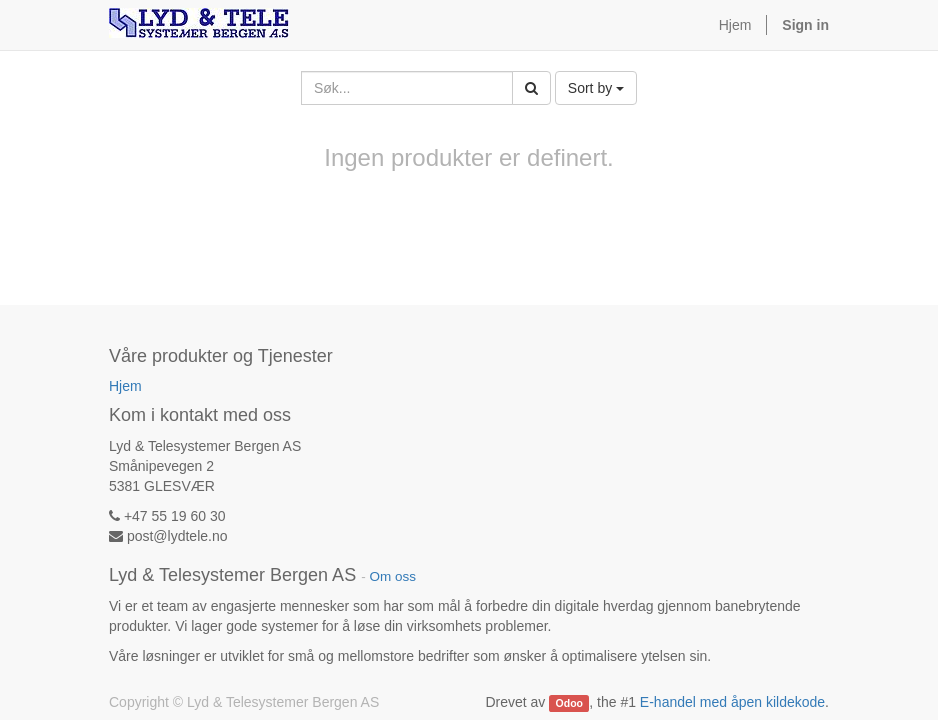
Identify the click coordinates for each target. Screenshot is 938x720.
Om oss (392, 576)
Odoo (569, 703)
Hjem (125, 386)
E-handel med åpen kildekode (732, 702)
